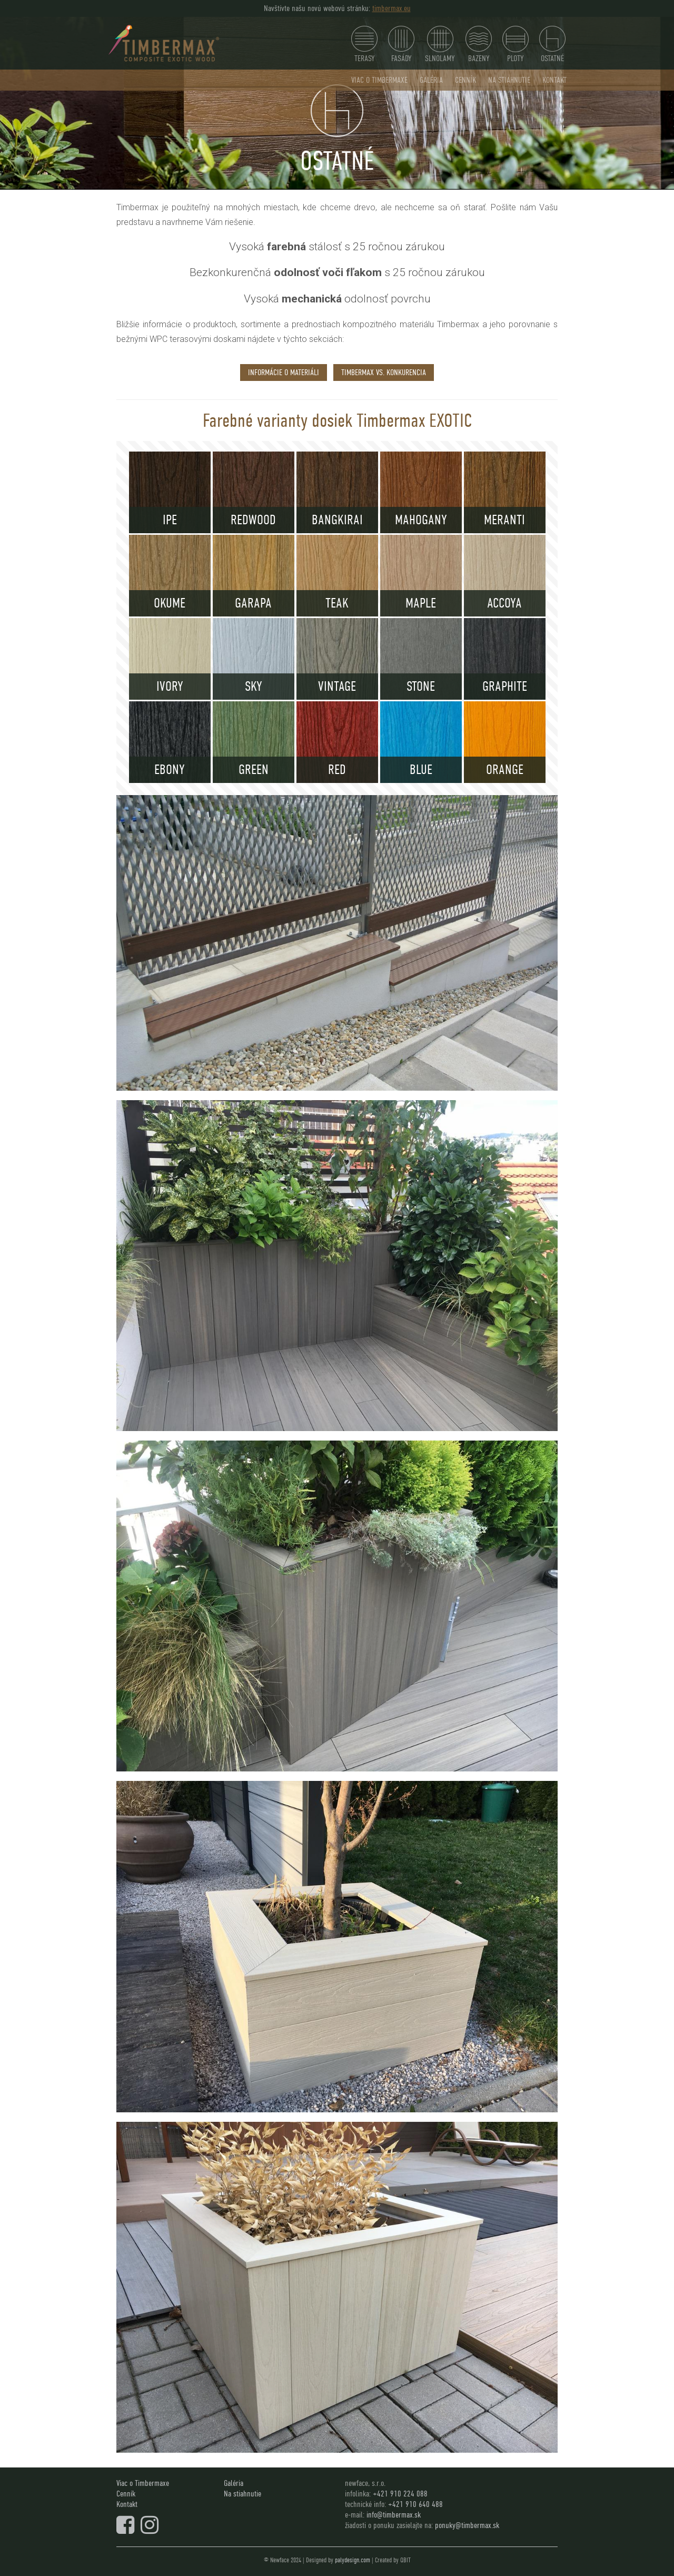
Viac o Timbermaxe (379, 80)
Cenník (465, 80)
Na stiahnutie (509, 80)
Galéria (431, 80)
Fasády (401, 44)
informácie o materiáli (283, 372)
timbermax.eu (391, 8)
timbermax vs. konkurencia (383, 372)
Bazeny (478, 44)
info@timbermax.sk (393, 2515)
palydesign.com (352, 2560)
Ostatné (552, 44)
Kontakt (554, 80)
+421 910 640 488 (415, 2504)
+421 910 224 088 (400, 2494)
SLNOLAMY (440, 44)
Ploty (515, 44)
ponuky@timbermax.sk (467, 2525)
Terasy (364, 44)
